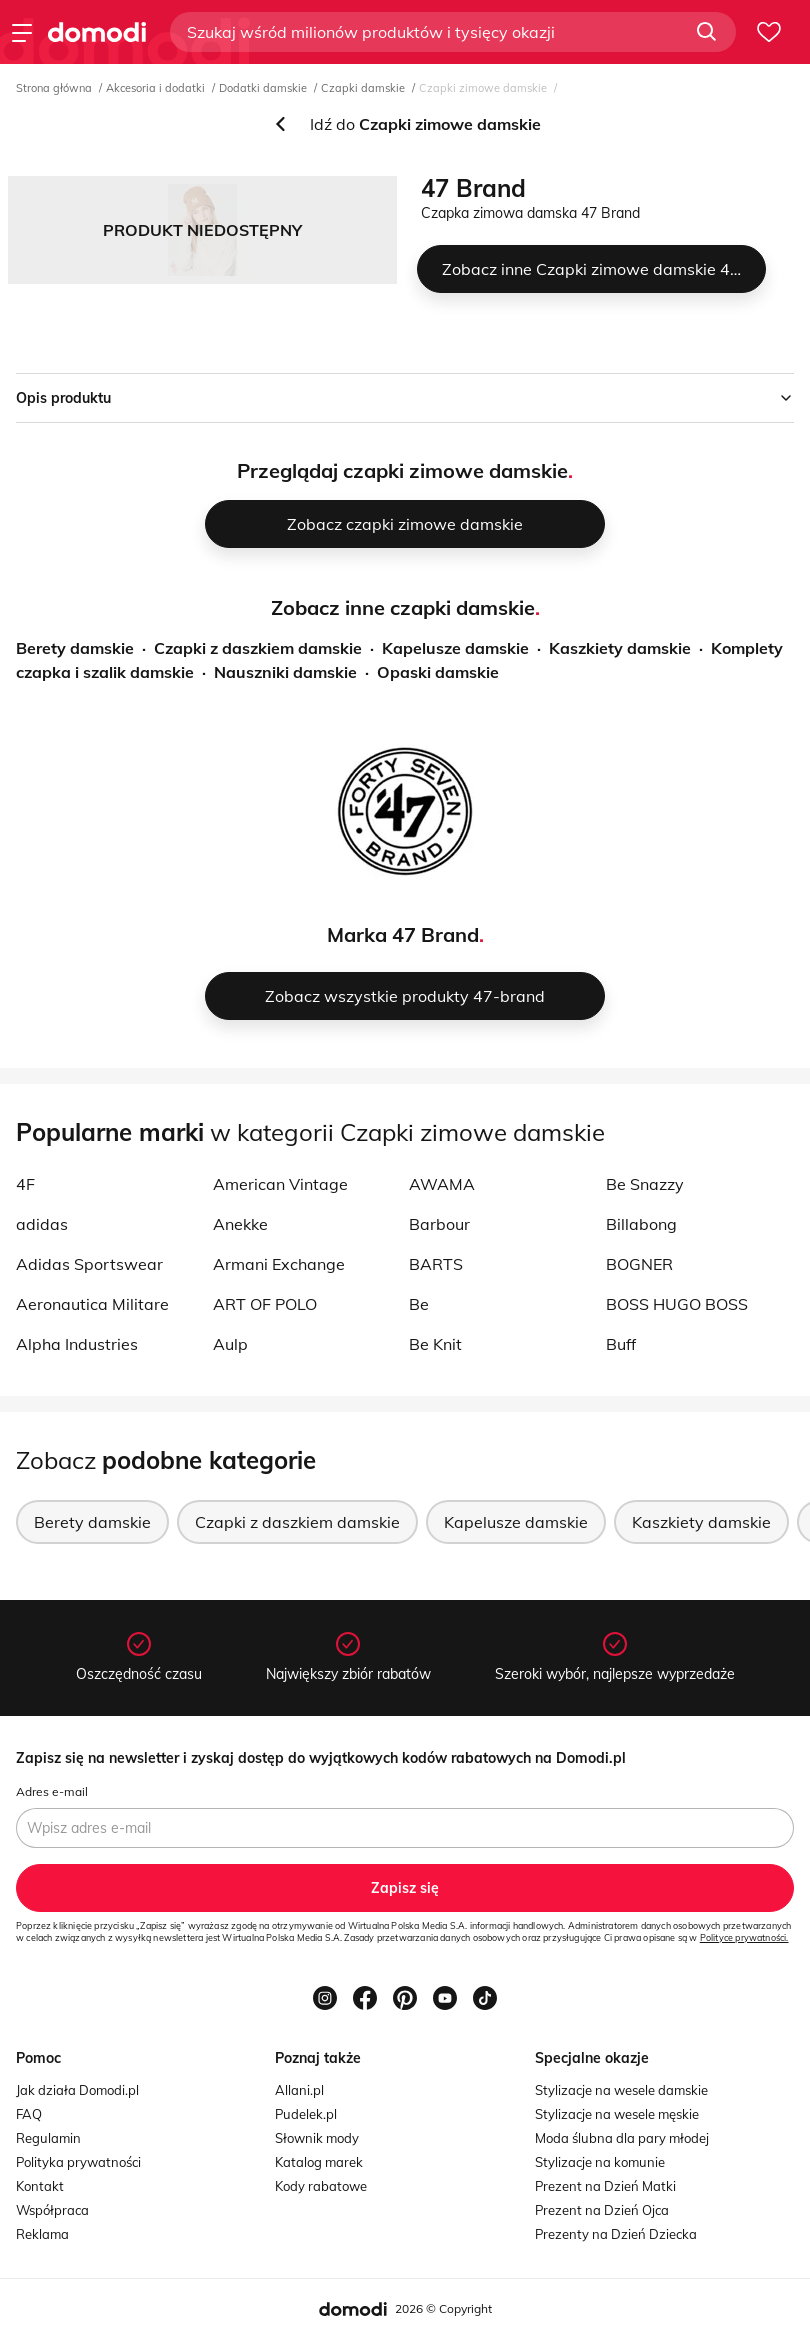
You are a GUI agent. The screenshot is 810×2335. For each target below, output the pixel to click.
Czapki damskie (363, 88)
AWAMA (442, 1184)
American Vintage (280, 1184)
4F (25, 1184)
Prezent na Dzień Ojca (602, 2210)
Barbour (439, 1224)
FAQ (29, 2114)
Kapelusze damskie (455, 648)
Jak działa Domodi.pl (77, 2090)
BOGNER (639, 1264)
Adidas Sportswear (89, 1264)
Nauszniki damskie (285, 672)
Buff (621, 1344)
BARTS (436, 1264)
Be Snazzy (645, 1184)
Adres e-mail (52, 1791)
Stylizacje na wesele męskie (617, 2114)
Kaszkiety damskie (620, 648)
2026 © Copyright (443, 2308)
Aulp (230, 1344)
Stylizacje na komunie (600, 2162)
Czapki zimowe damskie (483, 88)
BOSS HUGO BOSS (677, 1304)
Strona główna (54, 88)
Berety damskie (75, 648)
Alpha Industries (77, 1344)
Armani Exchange (279, 1264)
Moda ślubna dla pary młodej (622, 2138)
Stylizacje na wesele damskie (621, 2090)
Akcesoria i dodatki (155, 88)
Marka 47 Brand (403, 934)
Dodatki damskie (263, 88)
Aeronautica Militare (92, 1304)
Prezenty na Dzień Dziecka (616, 2234)
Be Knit (435, 1344)
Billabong (641, 1224)
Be (419, 1304)
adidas (42, 1224)
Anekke (240, 1224)
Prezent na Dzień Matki (605, 2186)
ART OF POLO (265, 1304)
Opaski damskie (438, 672)
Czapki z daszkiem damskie (258, 648)
